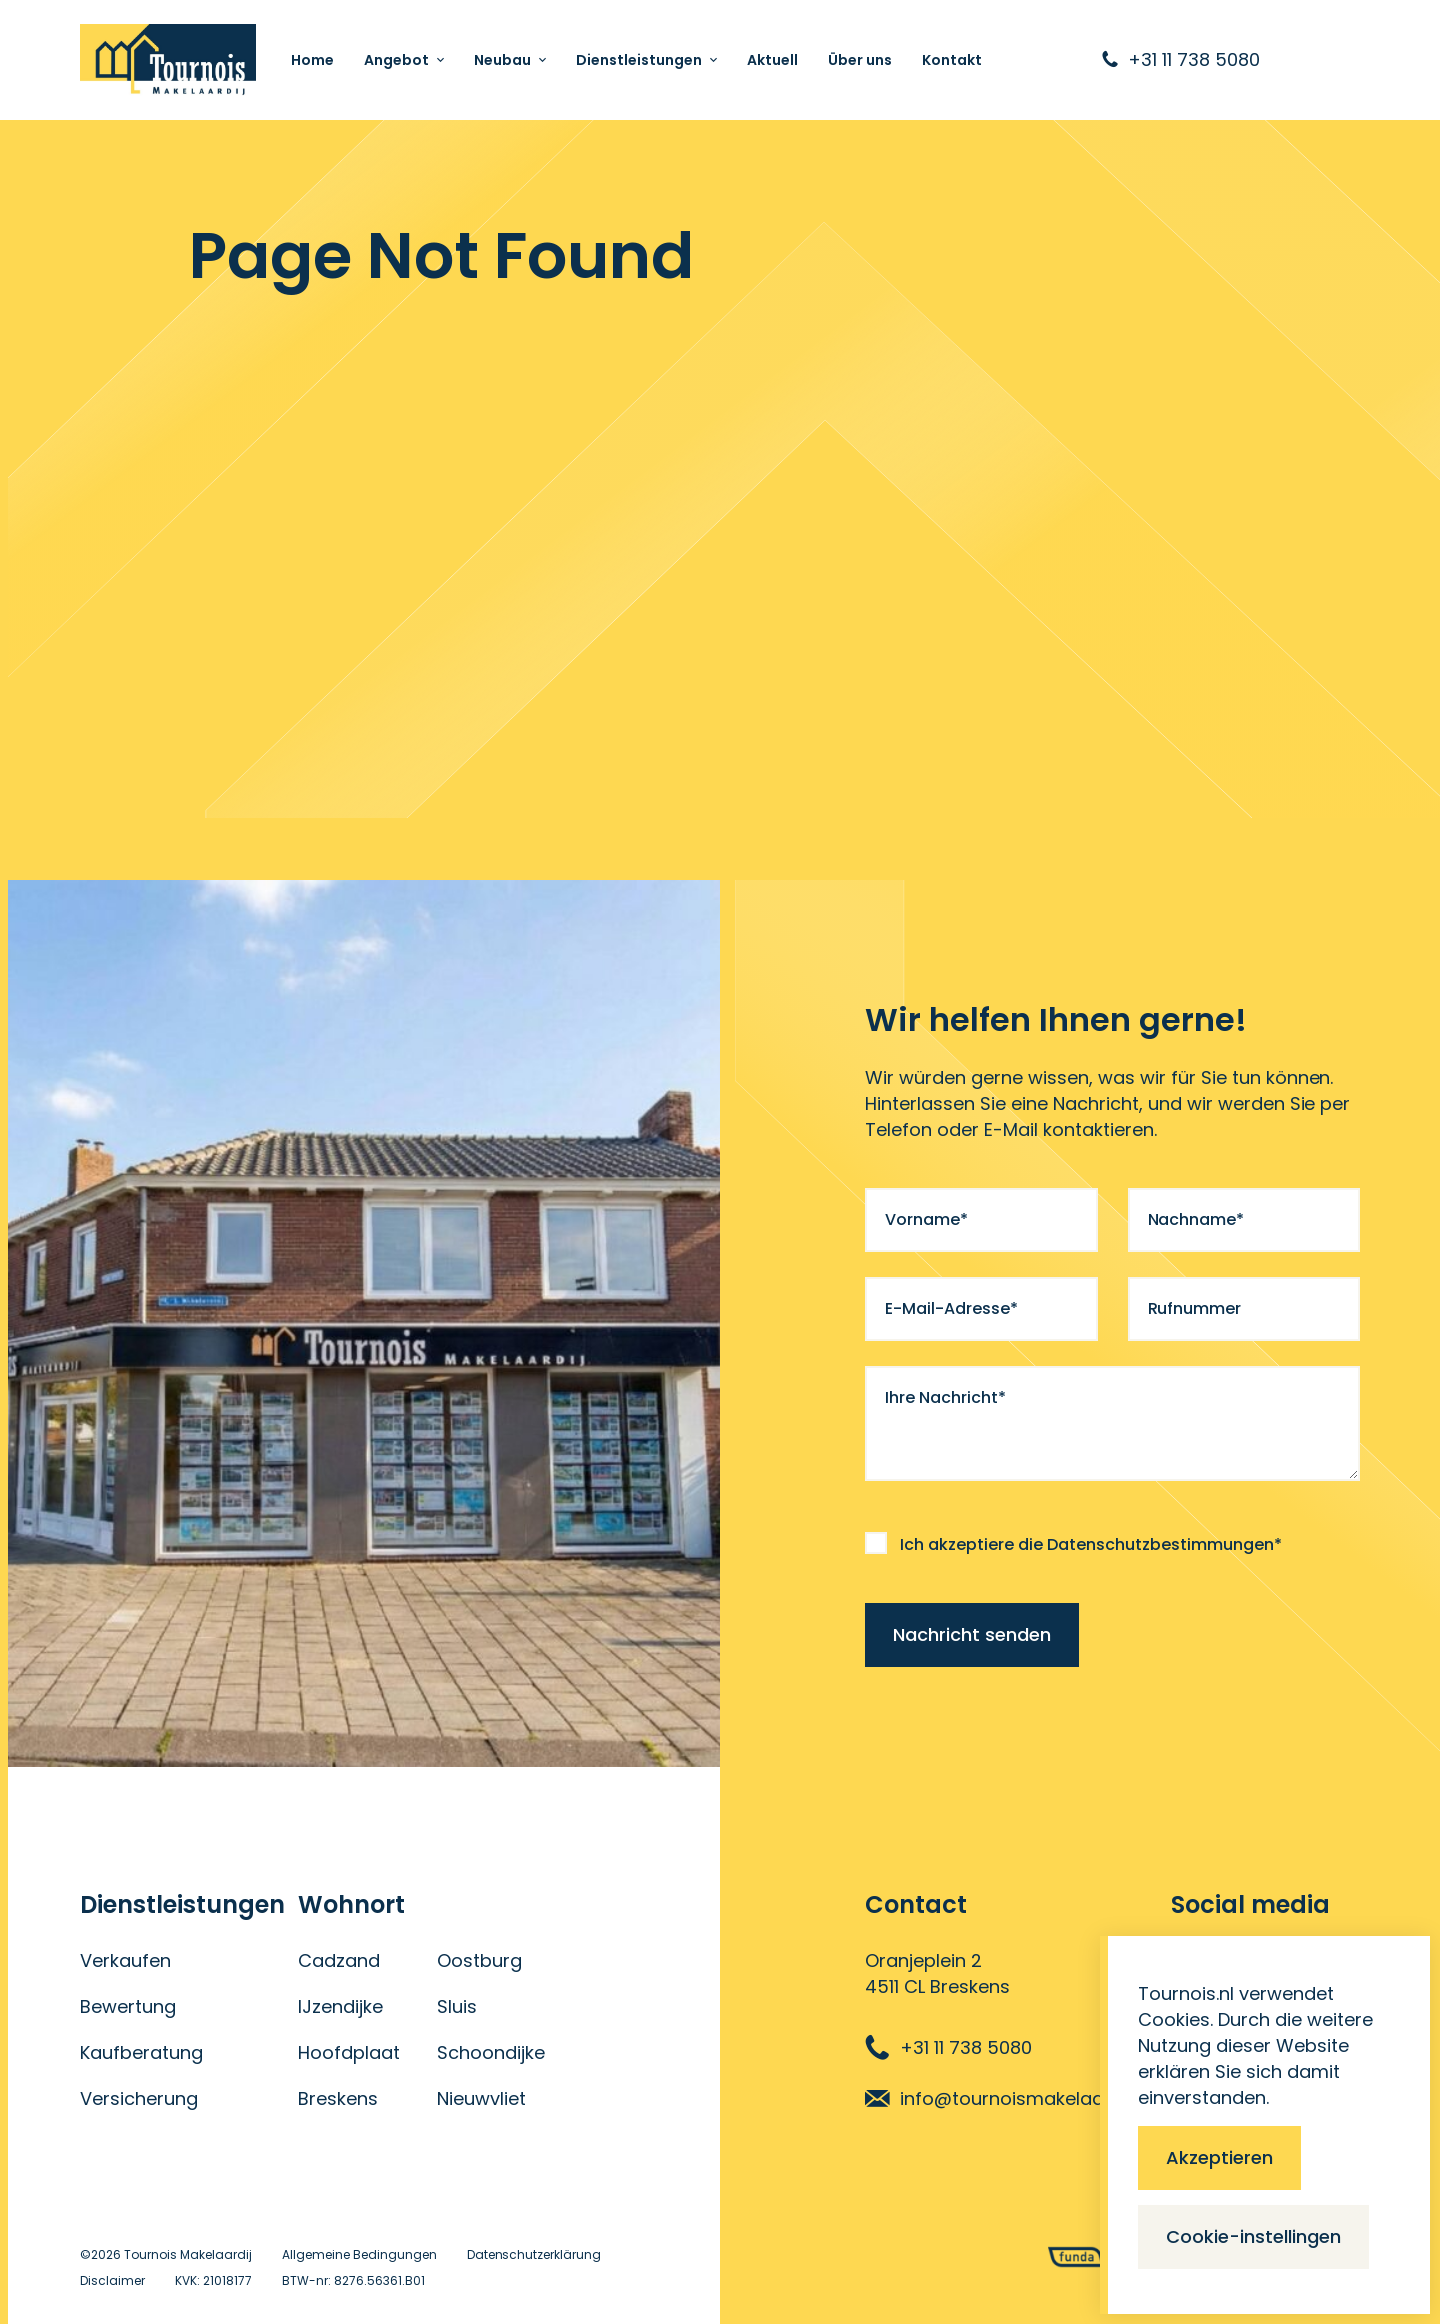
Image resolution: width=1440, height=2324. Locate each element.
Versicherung (139, 2098)
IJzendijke (340, 2006)
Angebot (396, 60)
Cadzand (339, 1960)
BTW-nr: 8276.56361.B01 (353, 2280)
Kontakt (952, 60)
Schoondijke (491, 2052)
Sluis (457, 2006)
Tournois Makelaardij (188, 2254)
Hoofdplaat (349, 2052)
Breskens (338, 2098)
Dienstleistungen (639, 60)
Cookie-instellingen (1253, 2236)
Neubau (502, 60)
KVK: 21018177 (213, 2280)
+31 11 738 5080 (948, 2047)
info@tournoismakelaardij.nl (1007, 2098)
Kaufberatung (141, 2052)
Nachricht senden (972, 1634)
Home (312, 60)
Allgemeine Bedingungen (359, 2254)
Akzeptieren (1219, 2157)
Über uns (860, 60)
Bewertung (128, 2006)
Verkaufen (125, 1960)
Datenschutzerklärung (534, 2254)
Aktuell (772, 60)
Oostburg (479, 1960)
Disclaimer (112, 2280)
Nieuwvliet (481, 2098)
